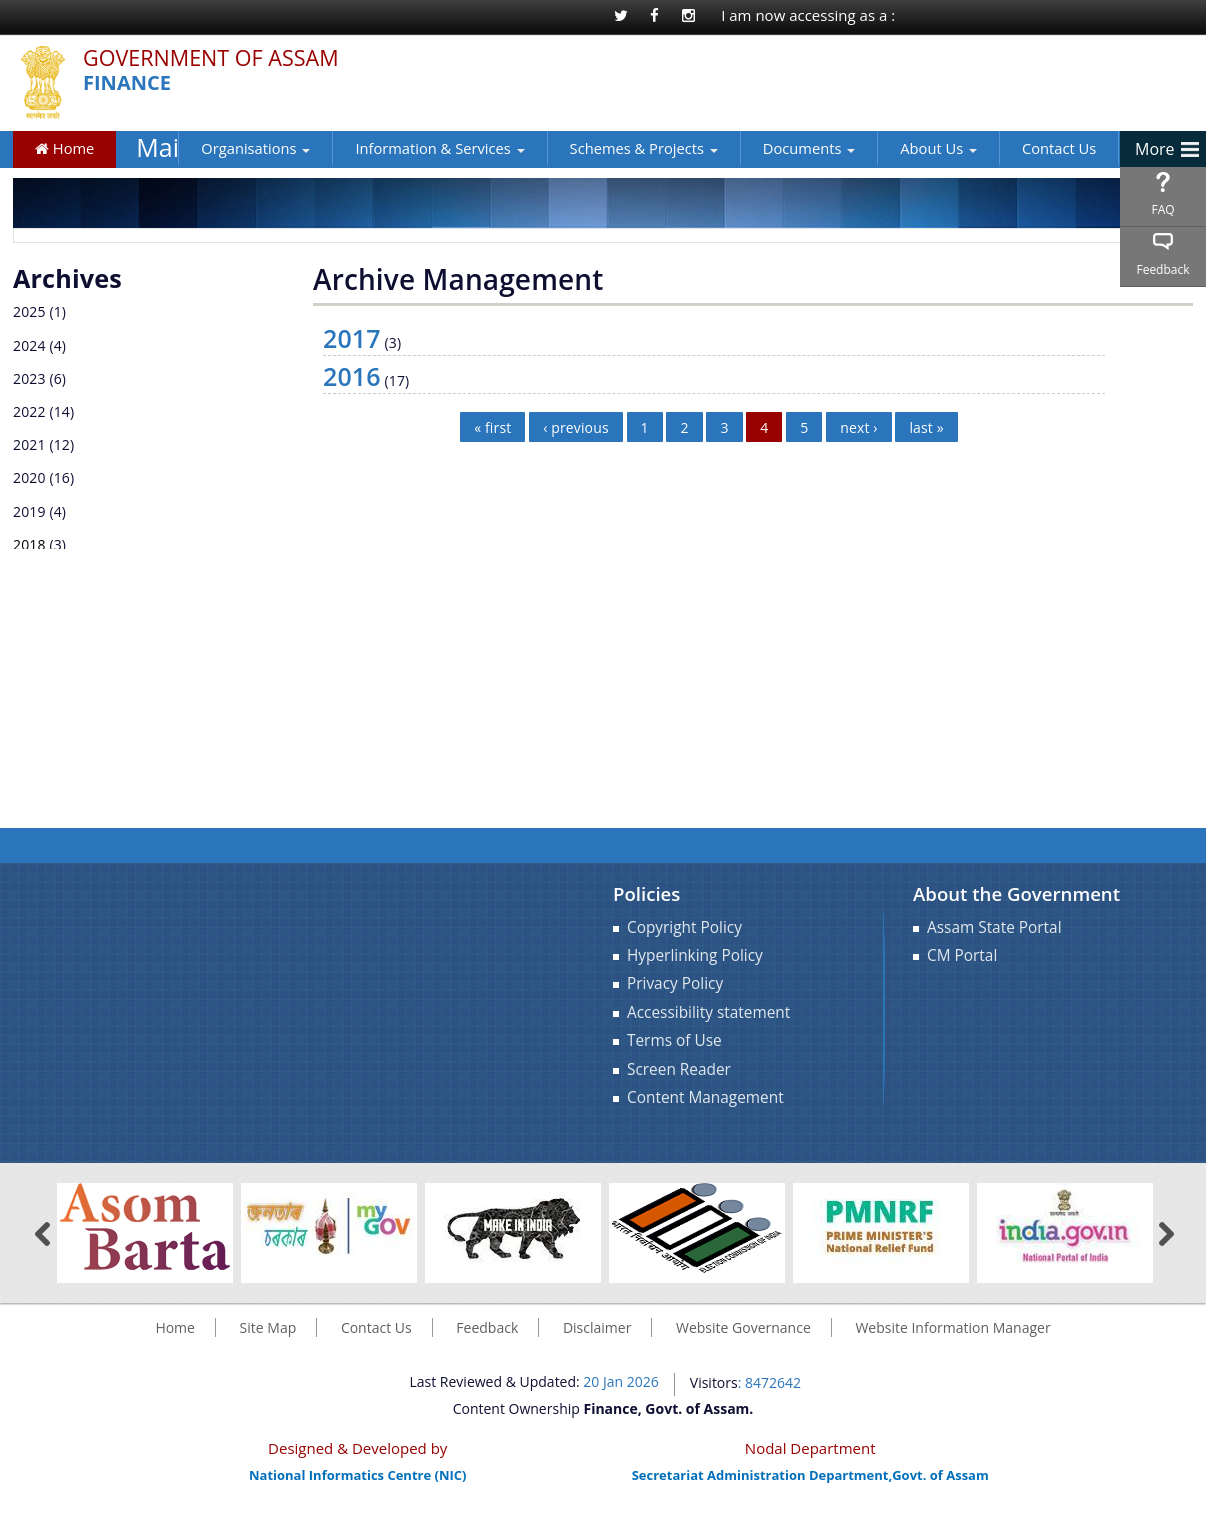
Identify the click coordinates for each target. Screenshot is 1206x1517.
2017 (352, 338)
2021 (29, 444)
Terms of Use (674, 1040)
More (1155, 149)
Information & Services (439, 148)
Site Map (268, 1327)
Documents (809, 148)
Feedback (1162, 269)
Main (157, 147)
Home (64, 148)
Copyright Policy (684, 927)
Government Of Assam (211, 58)
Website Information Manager (952, 1327)
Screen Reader (679, 1069)
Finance (127, 83)
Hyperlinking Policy (695, 955)
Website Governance (743, 1327)
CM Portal (962, 955)
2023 (29, 378)
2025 (29, 311)
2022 (29, 411)
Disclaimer (597, 1327)
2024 (29, 345)
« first (492, 426)
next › (858, 426)
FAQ (1162, 209)
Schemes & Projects (644, 148)
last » (926, 426)
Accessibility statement (708, 1012)
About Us (938, 148)
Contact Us (1059, 148)
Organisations (255, 148)
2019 (29, 511)
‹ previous (576, 426)
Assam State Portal (994, 927)
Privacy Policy (675, 983)
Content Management (705, 1097)
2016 (352, 376)
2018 (29, 544)
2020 (29, 477)
